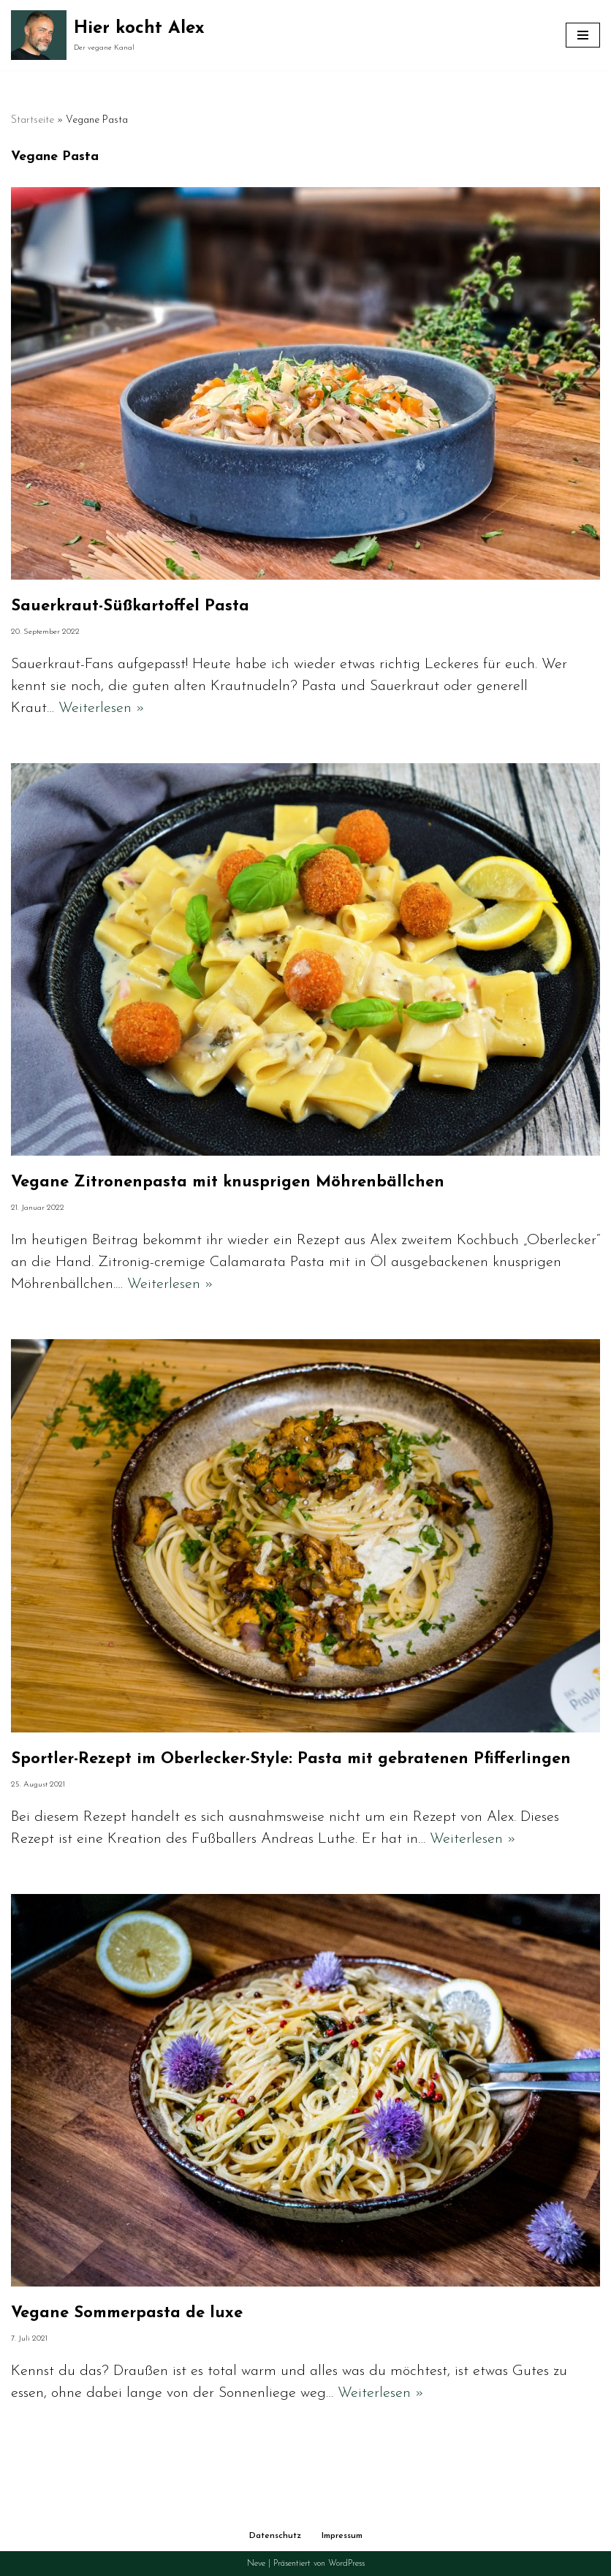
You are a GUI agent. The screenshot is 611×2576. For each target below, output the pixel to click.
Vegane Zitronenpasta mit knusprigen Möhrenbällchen (227, 1182)
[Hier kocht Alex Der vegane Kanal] (108, 35)
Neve (256, 2563)
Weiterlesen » (101, 708)
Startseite (32, 120)
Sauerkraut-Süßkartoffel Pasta (130, 606)
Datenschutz (275, 2535)
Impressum (342, 2535)
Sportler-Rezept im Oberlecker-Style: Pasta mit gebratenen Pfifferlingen (291, 1759)
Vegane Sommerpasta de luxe (127, 2313)
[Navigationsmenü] (583, 35)
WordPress (346, 2563)
